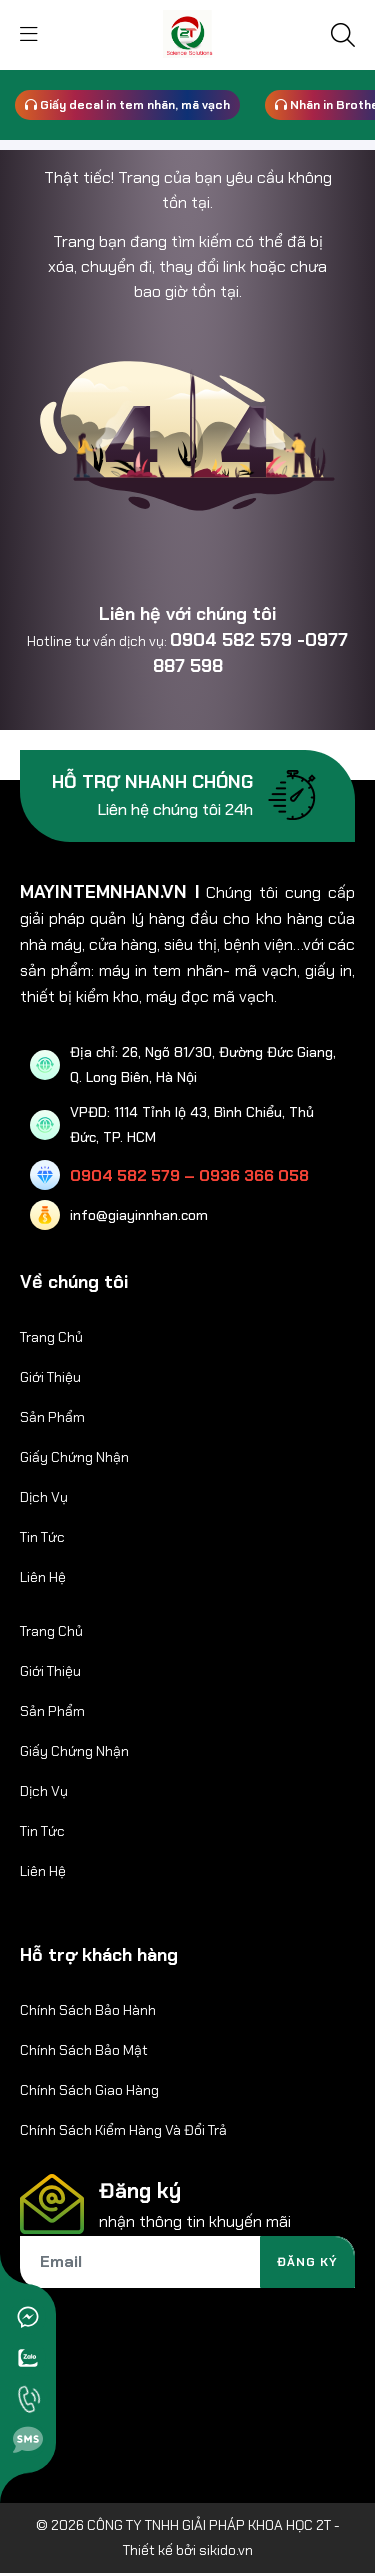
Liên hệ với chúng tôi (187, 614)
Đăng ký (307, 2262)
